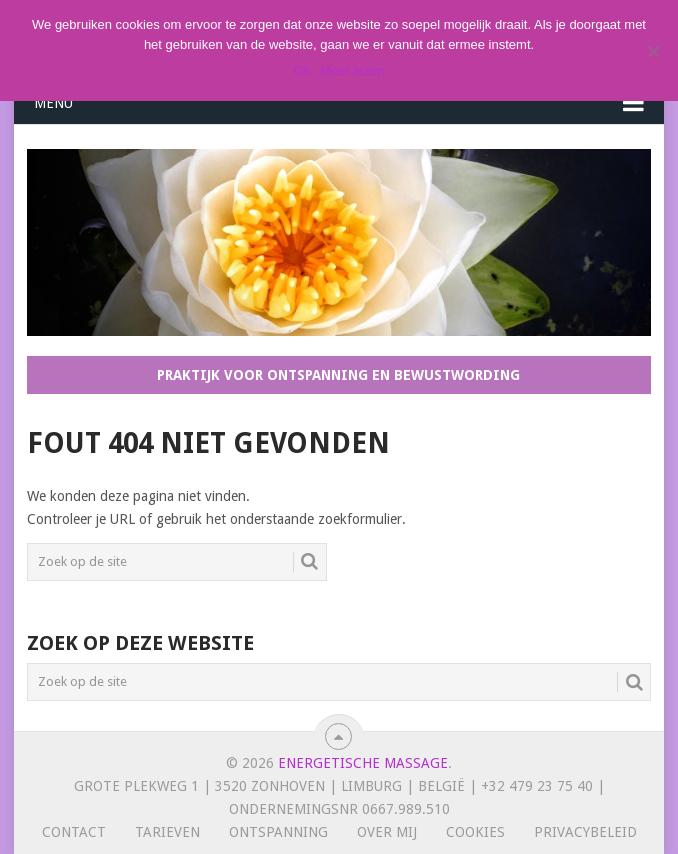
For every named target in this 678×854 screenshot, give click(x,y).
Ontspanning (278, 832)
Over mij (387, 832)
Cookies (475, 832)
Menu (53, 103)
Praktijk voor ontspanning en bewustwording (338, 375)
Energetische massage (363, 763)
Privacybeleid (585, 832)
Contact (74, 832)
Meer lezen (352, 70)
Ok (302, 70)
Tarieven (167, 832)
